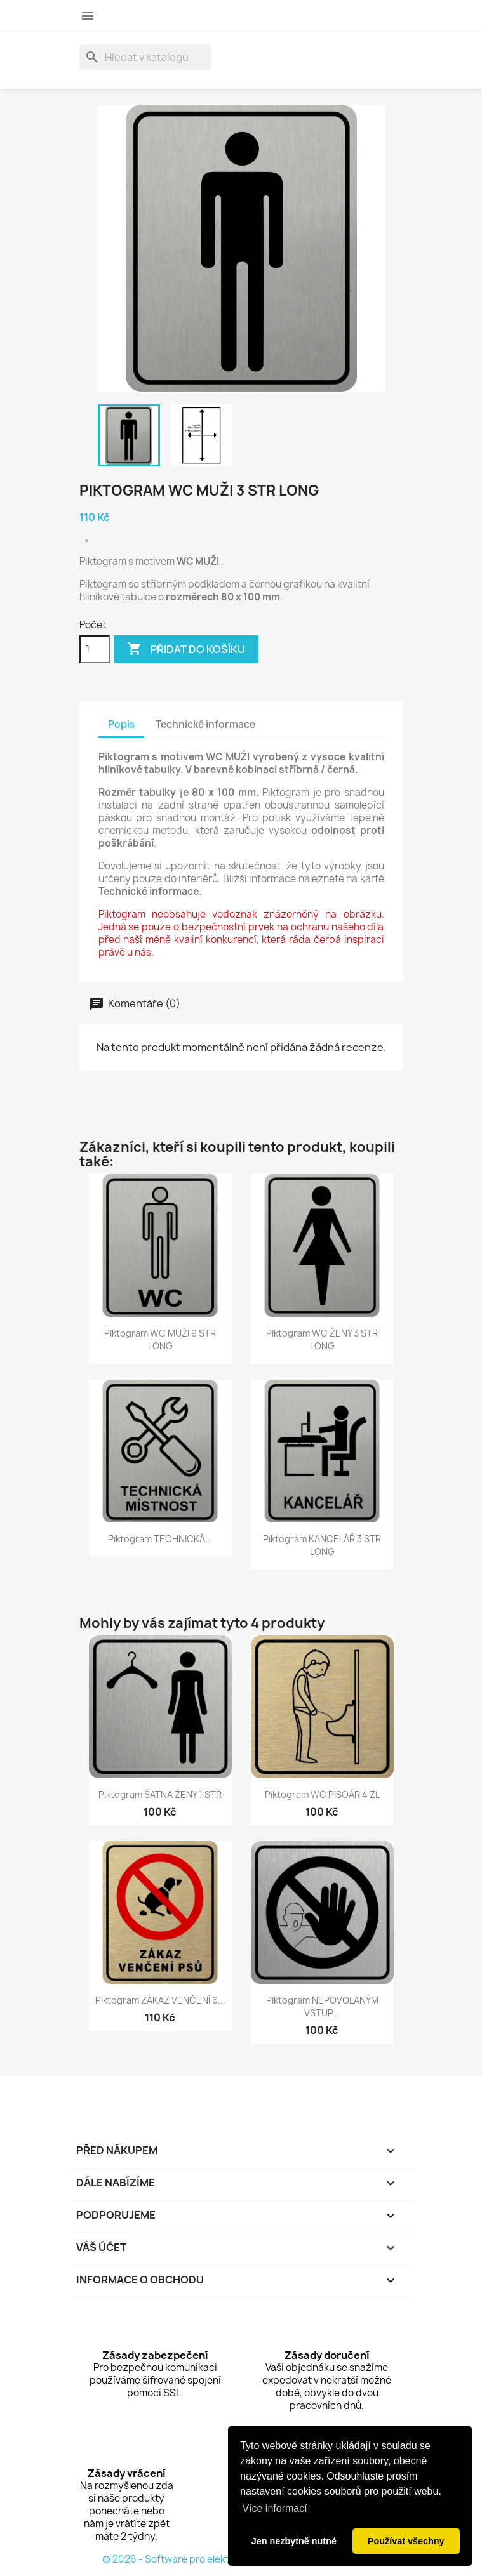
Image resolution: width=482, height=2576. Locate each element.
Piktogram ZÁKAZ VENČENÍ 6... (160, 2000)
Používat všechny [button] (406, 2541)
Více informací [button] (274, 2508)
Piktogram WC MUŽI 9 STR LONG (160, 1339)
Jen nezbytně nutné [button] (294, 2541)
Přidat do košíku (186, 649)
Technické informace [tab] (205, 724)
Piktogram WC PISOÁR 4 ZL (322, 1794)
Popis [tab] (121, 724)
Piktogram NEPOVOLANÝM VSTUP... (322, 2006)
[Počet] (94, 649)
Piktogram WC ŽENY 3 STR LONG (322, 1339)
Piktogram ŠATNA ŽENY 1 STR (160, 1794)
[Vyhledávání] (145, 57)
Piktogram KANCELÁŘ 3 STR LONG (322, 1545)
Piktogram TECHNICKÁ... (160, 1539)
